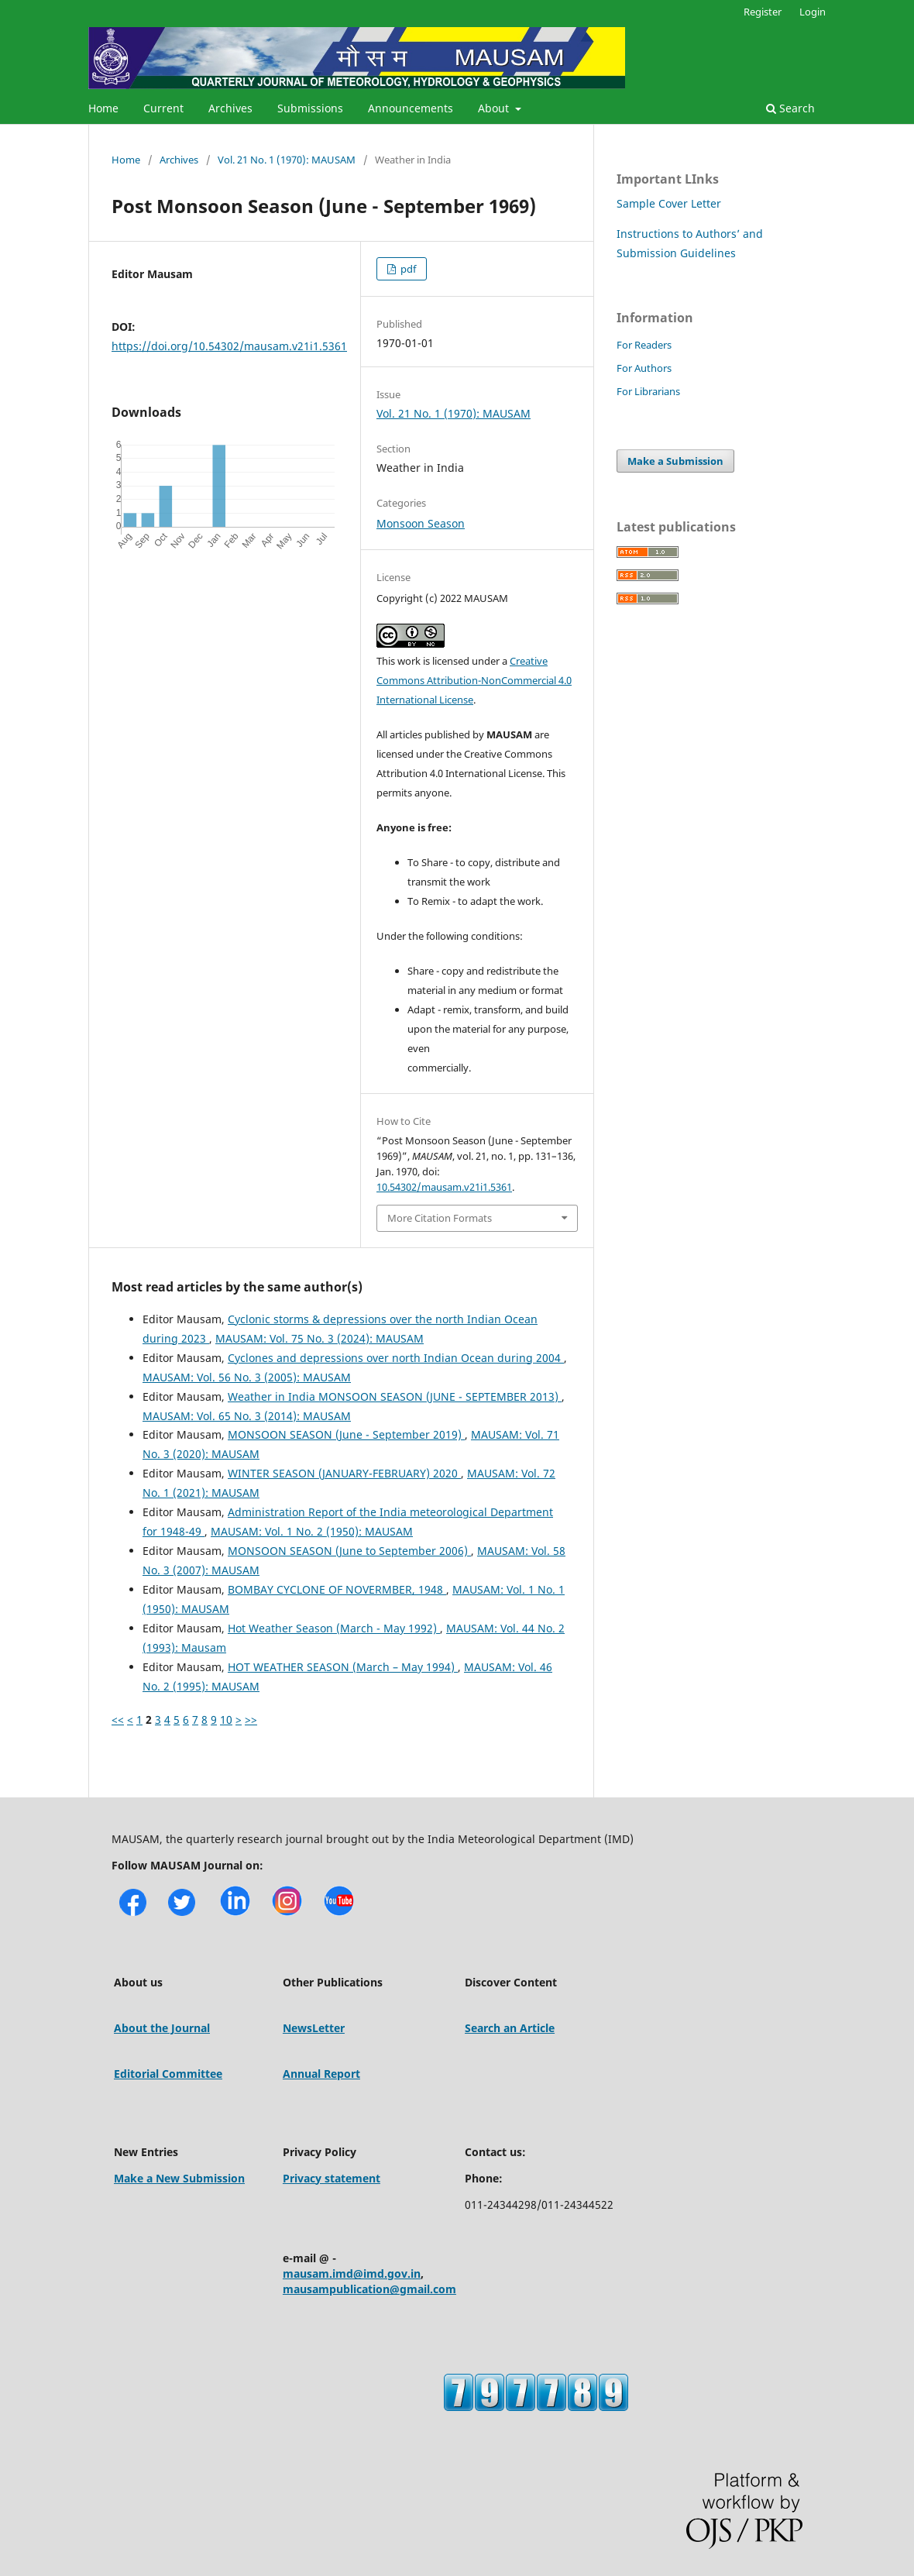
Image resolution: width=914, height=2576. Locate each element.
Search (790, 108)
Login (812, 12)
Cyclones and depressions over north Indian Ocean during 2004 (396, 1357)
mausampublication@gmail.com (369, 2289)
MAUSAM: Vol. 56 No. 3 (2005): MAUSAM (247, 1377)
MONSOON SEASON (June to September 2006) (349, 1550)
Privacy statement (331, 2178)
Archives (230, 108)
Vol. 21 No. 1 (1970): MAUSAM (287, 160)
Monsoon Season (420, 523)
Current (163, 108)
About (495, 108)
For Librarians (648, 391)
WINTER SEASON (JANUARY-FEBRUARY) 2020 (344, 1473)
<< (118, 1719)
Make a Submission (675, 461)
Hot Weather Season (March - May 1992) (334, 1628)
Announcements (410, 108)
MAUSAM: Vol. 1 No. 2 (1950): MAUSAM (312, 1531)
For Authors (644, 368)
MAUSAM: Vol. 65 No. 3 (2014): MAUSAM (247, 1415)
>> (251, 1719)
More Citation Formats (439, 1218)
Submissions (310, 108)
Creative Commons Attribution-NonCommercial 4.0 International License (474, 680)
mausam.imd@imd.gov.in (352, 2273)
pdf (407, 269)
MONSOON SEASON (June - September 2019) (346, 1434)
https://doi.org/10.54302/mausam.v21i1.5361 (229, 346)
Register (763, 12)
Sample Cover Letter (669, 203)
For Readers (644, 345)
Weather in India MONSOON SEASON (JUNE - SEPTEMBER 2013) (395, 1396)
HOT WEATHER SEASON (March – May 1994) (343, 1666)
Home (103, 108)
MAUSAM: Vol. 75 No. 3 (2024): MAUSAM (319, 1338)
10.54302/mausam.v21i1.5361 (444, 1187)
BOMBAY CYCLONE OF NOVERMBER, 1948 (337, 1589)
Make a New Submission (179, 2178)
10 (226, 1719)
